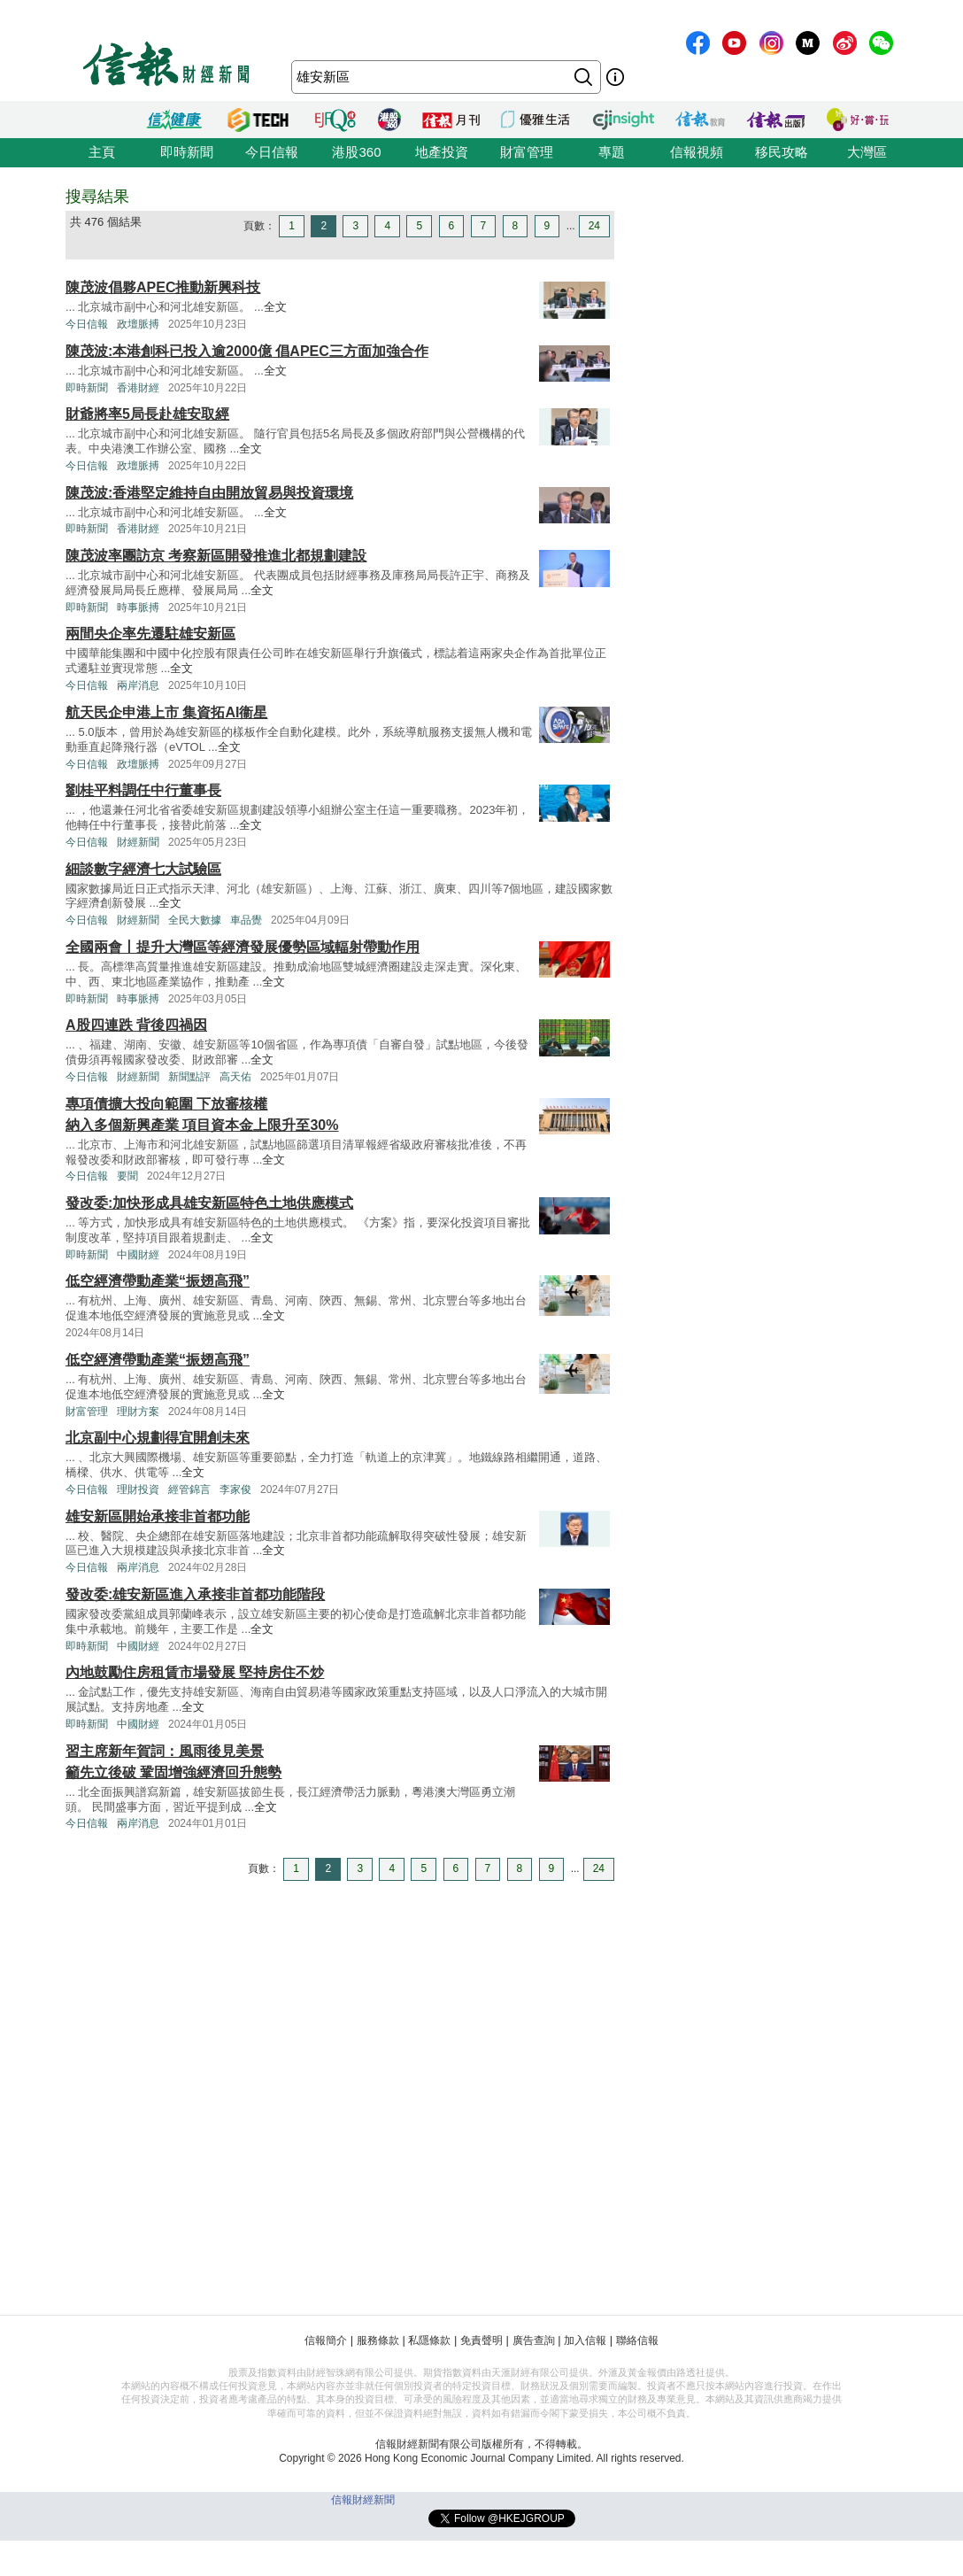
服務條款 (378, 2340)
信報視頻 (696, 151)
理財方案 (138, 1411)
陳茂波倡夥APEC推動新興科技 (162, 287)
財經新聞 (138, 842)
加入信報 (585, 2340)
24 (594, 226)
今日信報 (271, 151)
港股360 (356, 151)
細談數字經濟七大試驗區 (143, 869)
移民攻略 (781, 151)
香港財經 (138, 388)
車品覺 (246, 920)
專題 (611, 151)
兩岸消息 (138, 685)
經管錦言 (189, 1489)
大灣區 (867, 151)
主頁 (102, 151)
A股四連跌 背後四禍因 (136, 1025)
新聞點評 (189, 1077)
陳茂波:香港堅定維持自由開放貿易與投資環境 (209, 492)
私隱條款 (429, 2340)
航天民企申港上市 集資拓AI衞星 (166, 712)
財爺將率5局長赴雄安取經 (147, 414)
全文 (275, 306)
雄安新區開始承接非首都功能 (157, 1516)
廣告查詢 (533, 2340)
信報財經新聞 (363, 2500)
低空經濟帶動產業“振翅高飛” (157, 1280)
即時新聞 (186, 151)
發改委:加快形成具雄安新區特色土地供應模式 (209, 1203)
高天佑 (235, 1077)
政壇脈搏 (138, 324)
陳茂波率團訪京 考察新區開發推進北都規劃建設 (215, 555)
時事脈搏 (138, 607)
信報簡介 (325, 2340)
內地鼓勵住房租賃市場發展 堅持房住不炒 (194, 1672)
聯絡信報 (637, 2340)
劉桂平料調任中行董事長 (143, 790)
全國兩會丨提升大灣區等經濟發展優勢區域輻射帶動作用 (242, 947)
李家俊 (235, 1489)
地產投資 (441, 151)
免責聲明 (481, 2340)
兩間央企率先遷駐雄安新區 (150, 633)
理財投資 (138, 1489)
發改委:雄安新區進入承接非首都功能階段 (195, 1594)
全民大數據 (194, 920)
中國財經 (138, 1255)
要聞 (127, 1176)
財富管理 (526, 151)
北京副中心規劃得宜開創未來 (157, 1437)
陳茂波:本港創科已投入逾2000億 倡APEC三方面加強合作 (246, 351)
